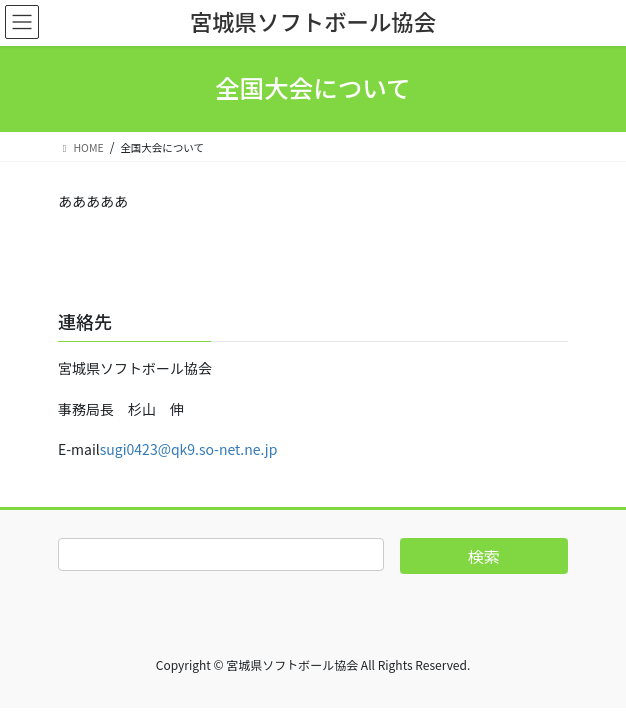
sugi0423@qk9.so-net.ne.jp (189, 449)
